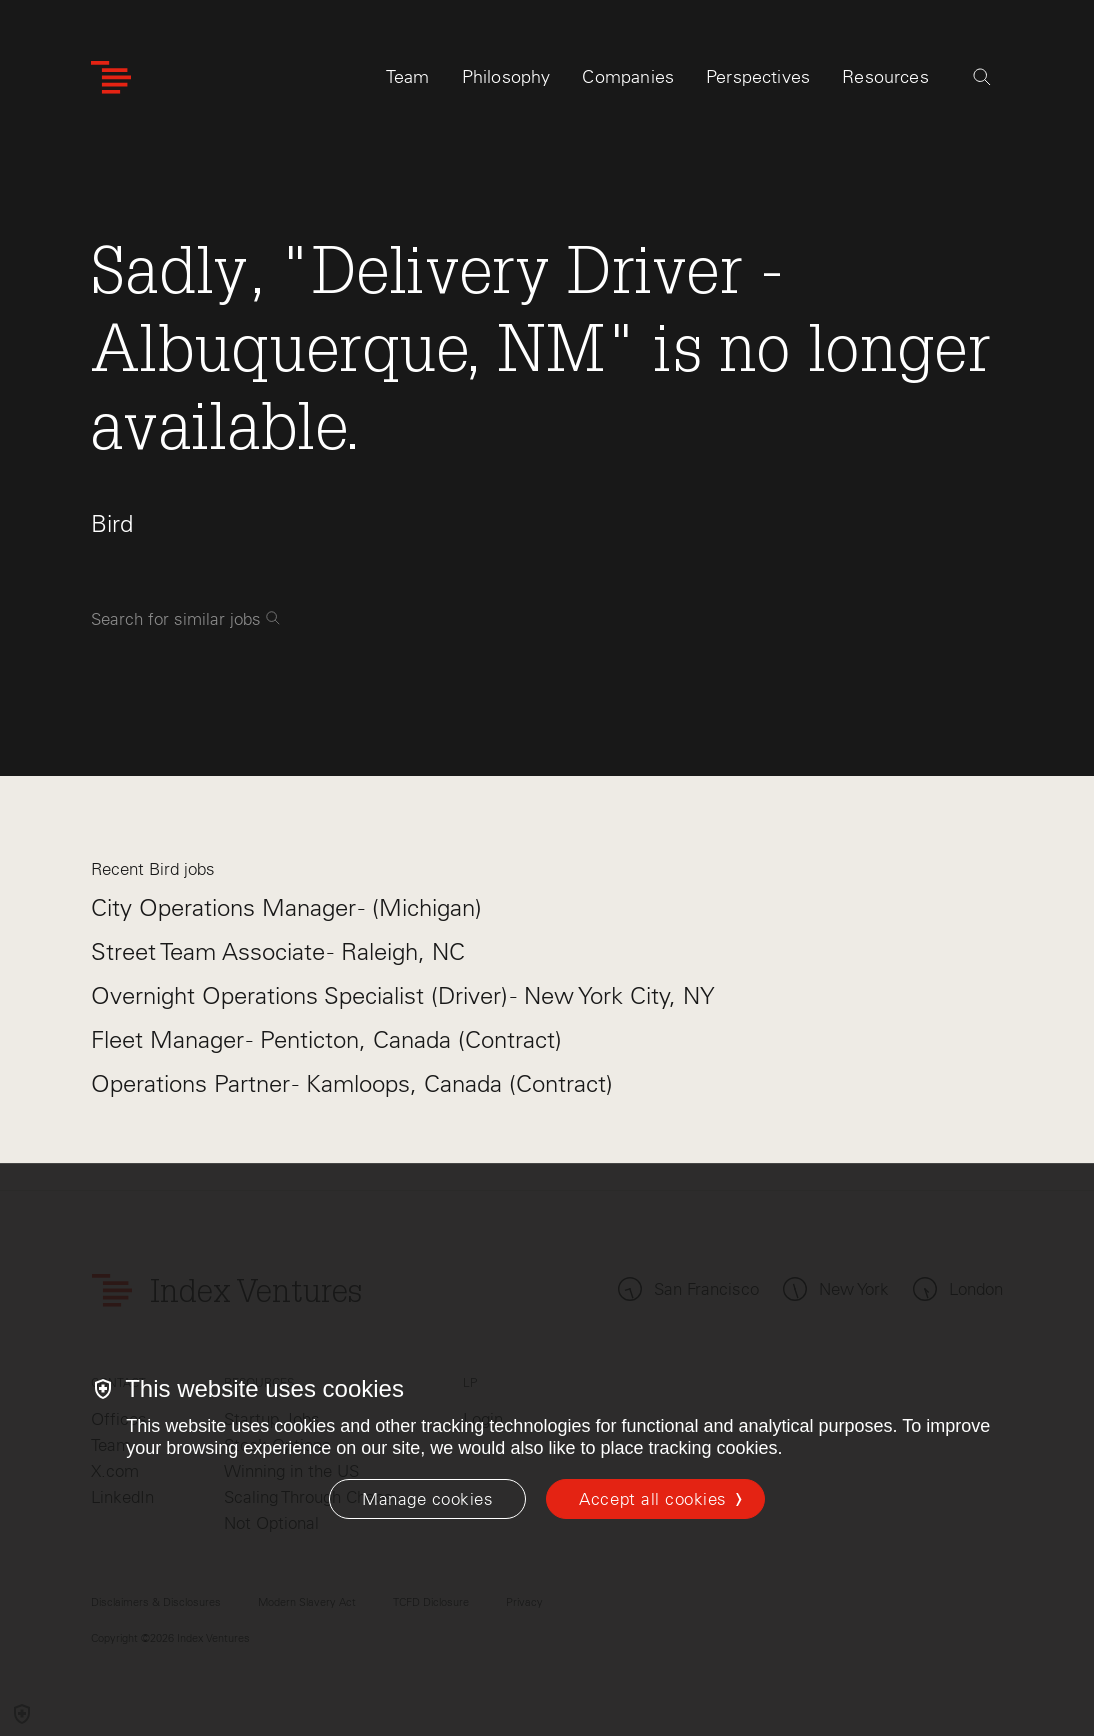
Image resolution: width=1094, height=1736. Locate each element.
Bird (112, 523)
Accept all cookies (652, 1499)
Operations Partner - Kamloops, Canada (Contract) (352, 1083)
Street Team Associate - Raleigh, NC (278, 951)
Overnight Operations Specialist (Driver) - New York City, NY (403, 995)
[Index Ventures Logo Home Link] (111, 77)
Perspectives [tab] (758, 77)
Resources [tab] (885, 77)
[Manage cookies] (427, 1499)
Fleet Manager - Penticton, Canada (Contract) (326, 1039)
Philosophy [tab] (506, 77)
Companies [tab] (628, 77)
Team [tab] (408, 77)
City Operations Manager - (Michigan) (286, 907)
